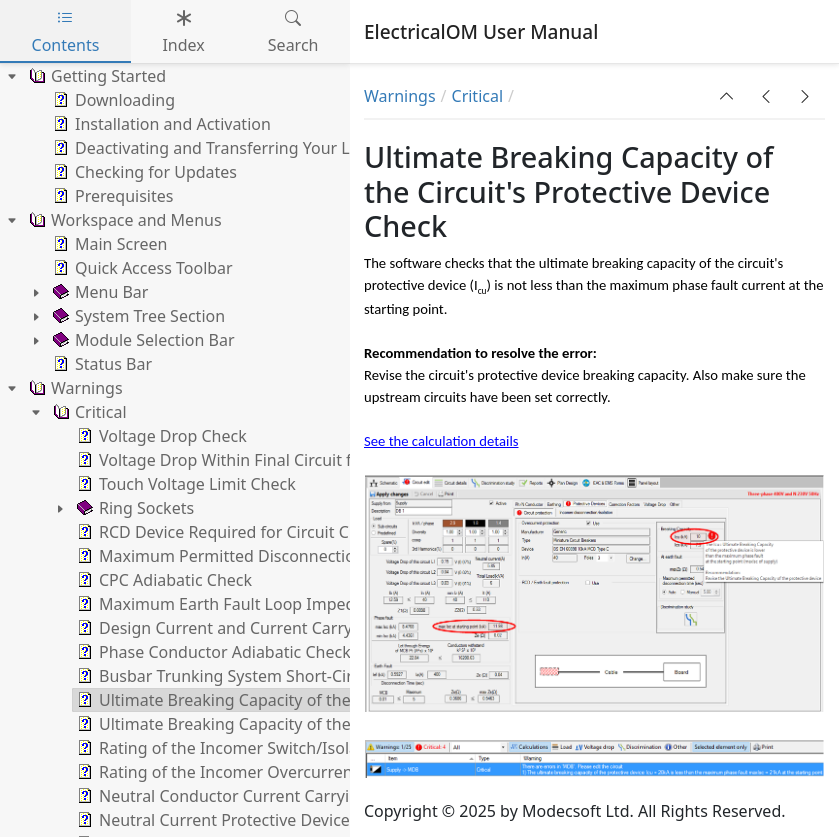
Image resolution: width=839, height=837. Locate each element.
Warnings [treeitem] (74, 388)
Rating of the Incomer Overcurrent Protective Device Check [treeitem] (307, 772)
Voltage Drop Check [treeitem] (160, 436)
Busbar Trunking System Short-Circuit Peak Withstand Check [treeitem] (312, 676)
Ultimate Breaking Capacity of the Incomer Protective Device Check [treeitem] (336, 724)
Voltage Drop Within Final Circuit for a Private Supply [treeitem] (282, 460)
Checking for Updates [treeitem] (143, 172)
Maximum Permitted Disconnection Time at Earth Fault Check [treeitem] (316, 556)
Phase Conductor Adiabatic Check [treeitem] (212, 652)
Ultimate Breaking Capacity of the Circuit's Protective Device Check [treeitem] (334, 700)
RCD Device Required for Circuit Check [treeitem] (228, 532)
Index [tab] (183, 31)
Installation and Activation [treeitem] (160, 124)
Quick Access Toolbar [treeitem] (141, 268)
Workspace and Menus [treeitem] (123, 220)
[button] (727, 96)
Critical (478, 96)
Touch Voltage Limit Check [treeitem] (184, 484)
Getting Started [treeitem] (95, 76)
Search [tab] (293, 31)
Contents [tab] (66, 31)
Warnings (400, 96)
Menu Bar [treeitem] (98, 292)
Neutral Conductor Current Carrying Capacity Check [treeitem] (279, 796)
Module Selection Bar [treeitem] (142, 340)
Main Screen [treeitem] (108, 244)
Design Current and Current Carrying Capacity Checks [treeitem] (287, 628)
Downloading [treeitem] (112, 100)
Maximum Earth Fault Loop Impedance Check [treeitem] (256, 604)
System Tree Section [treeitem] (137, 316)
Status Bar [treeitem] (100, 364)
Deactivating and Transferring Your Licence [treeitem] (223, 148)
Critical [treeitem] (88, 412)
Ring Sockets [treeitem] (133, 508)
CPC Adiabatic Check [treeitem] (162, 580)
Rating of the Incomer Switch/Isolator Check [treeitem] (251, 748)
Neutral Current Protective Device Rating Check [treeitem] (262, 820)
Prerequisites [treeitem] (111, 196)
